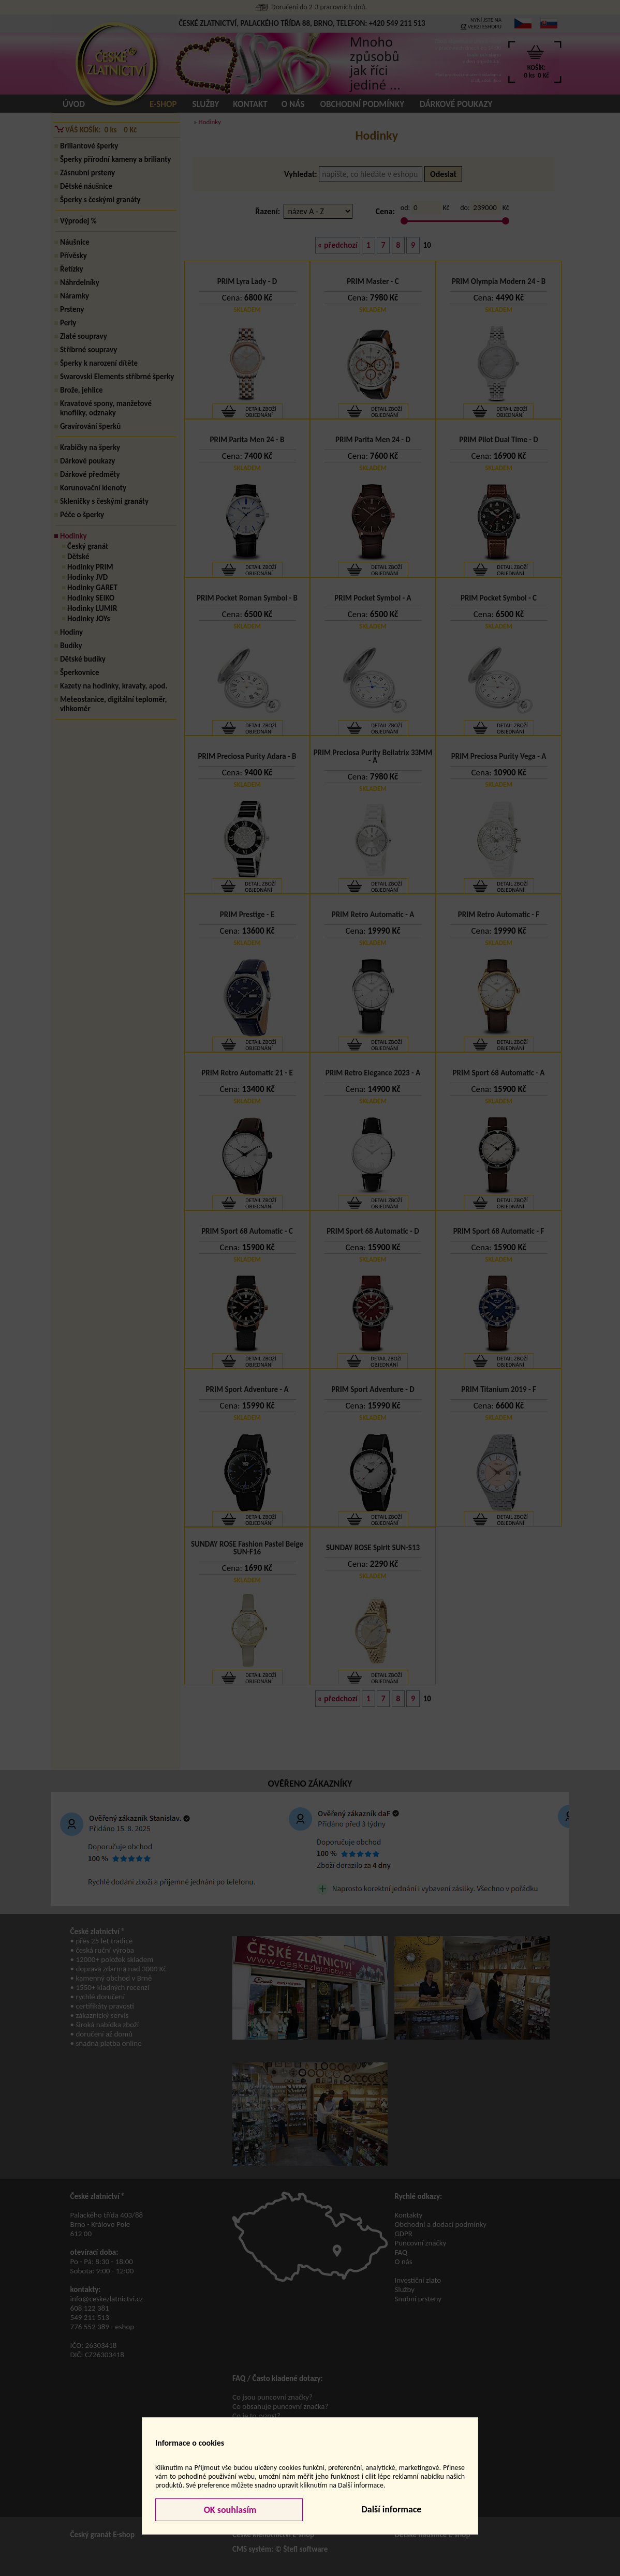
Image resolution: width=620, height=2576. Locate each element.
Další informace (391, 2509)
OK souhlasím (229, 2509)
